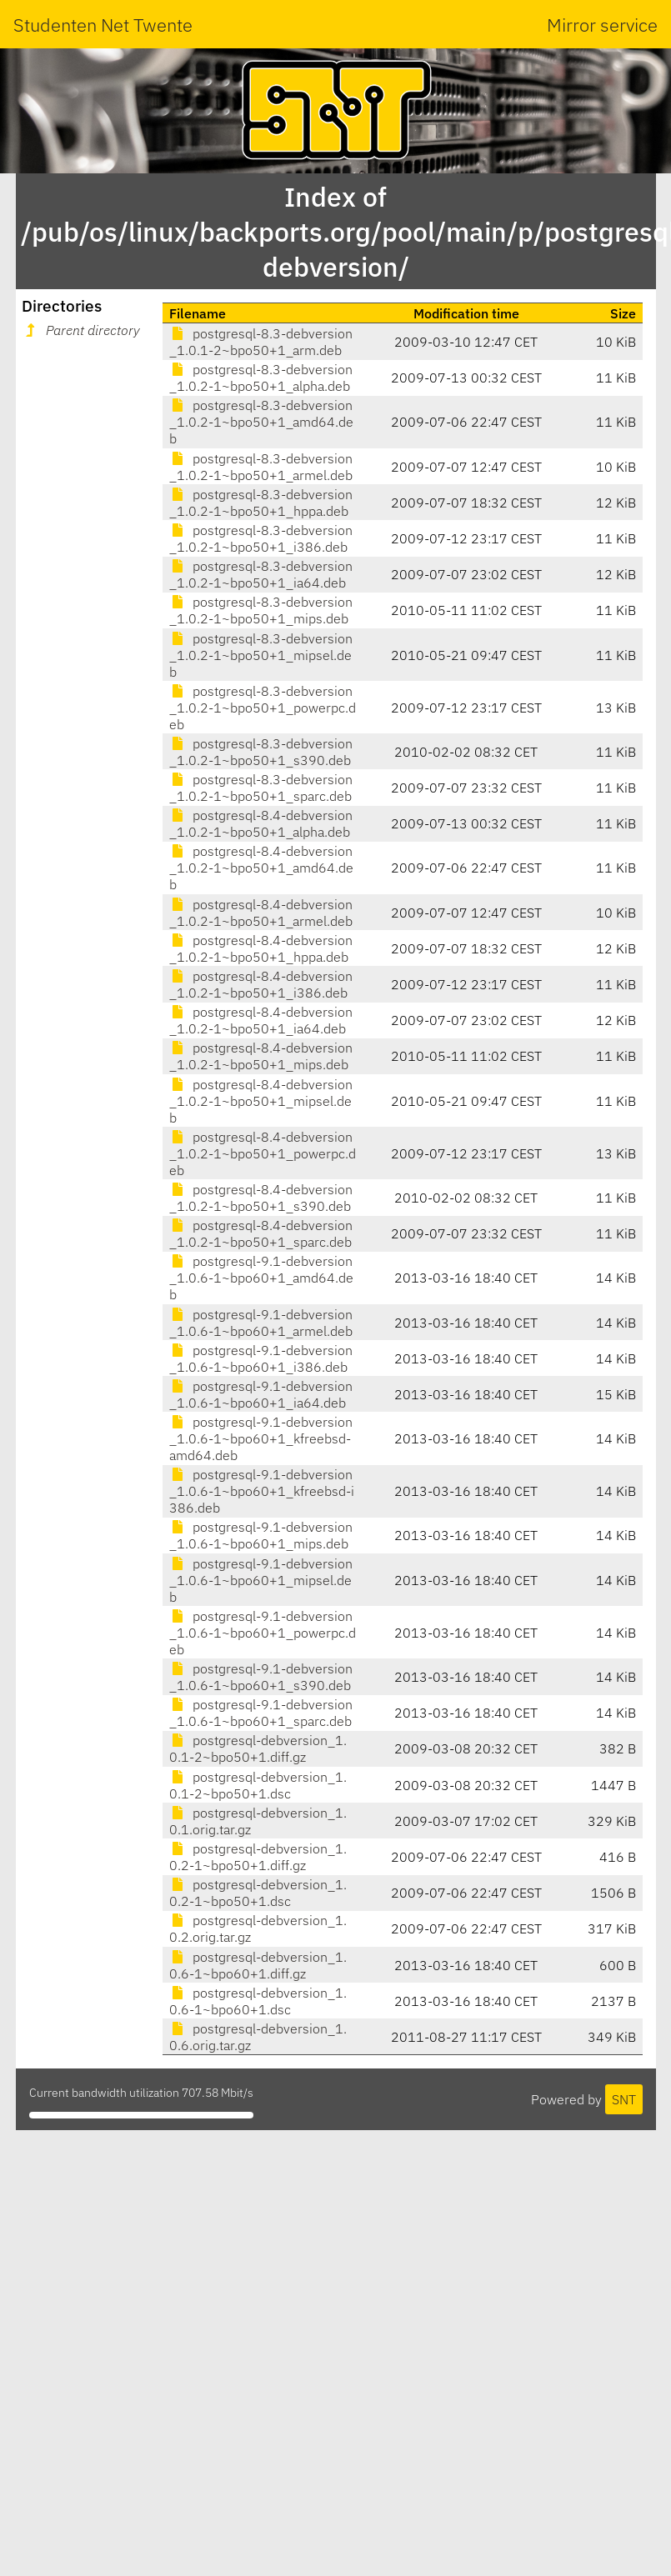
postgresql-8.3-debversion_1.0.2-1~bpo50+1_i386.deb (261, 538)
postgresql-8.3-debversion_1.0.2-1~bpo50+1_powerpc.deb (262, 708)
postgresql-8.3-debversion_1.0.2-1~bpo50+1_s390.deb (261, 751)
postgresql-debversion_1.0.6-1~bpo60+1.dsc (258, 2001)
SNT (624, 2099)
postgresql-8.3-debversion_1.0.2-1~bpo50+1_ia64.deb (261, 574)
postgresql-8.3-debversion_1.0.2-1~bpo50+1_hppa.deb (261, 502)
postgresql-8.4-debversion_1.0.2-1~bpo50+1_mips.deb (261, 1056)
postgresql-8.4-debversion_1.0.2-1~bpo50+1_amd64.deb (261, 868)
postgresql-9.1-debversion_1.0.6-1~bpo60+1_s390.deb (261, 1676)
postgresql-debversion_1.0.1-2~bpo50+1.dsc (258, 1785)
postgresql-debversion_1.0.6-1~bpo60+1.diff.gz (258, 1965)
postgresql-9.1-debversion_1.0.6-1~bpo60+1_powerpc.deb (262, 1633)
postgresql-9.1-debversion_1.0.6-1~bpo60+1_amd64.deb (261, 1278)
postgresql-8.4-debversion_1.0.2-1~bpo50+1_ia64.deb (261, 1020)
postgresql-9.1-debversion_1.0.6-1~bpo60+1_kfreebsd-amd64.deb (261, 1438)
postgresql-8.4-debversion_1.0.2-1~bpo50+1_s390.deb (261, 1197)
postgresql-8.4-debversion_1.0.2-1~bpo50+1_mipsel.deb (261, 1101)
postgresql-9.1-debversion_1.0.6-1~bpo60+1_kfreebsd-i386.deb (261, 1491)
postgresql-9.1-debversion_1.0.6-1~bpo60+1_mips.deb (261, 1535)
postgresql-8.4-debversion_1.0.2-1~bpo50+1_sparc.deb (261, 1233)
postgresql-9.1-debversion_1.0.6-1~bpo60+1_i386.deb (261, 1358)
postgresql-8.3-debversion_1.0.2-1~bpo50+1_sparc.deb (261, 787)
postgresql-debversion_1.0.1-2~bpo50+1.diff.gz (258, 1748)
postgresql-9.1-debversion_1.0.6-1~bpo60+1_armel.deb (261, 1322)
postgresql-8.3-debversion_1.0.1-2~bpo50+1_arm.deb (261, 341)
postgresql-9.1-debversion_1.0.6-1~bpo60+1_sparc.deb (261, 1712)
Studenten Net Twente (103, 25)
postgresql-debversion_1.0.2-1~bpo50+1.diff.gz (258, 1856)
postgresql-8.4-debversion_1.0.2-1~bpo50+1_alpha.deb (261, 823)
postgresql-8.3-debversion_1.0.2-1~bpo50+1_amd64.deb (261, 422)
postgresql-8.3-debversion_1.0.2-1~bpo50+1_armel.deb (261, 466)
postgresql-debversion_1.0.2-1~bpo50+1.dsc (258, 1892)
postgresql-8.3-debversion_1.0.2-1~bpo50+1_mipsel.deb (261, 655)
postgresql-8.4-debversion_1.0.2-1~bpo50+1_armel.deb (261, 912)
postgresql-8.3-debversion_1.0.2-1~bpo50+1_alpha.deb (261, 377)
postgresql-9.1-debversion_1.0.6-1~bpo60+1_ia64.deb (261, 1394)
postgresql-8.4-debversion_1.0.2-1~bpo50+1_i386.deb (261, 984)
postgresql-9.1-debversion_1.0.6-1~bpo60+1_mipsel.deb (261, 1580)
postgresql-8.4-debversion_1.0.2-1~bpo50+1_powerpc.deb (262, 1153)
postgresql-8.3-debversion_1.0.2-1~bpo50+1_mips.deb (261, 610)
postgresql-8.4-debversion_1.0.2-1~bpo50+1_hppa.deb (261, 948)
